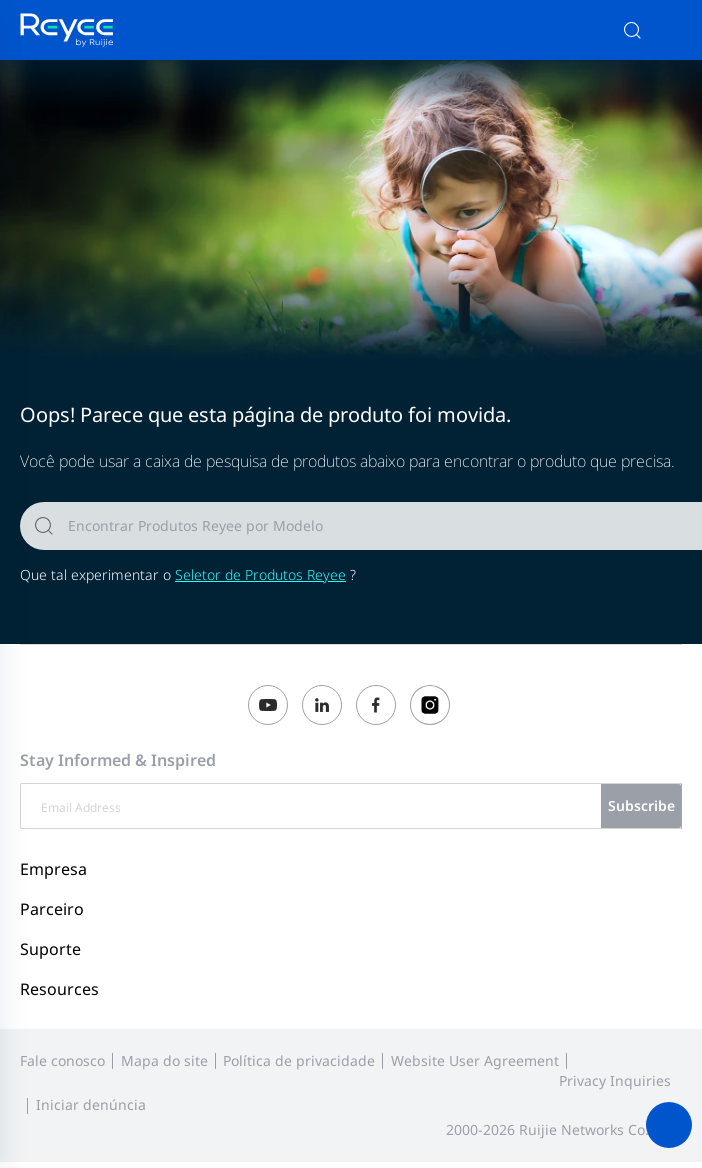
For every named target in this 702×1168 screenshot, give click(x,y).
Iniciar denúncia (91, 1104)
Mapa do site (164, 1060)
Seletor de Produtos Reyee (260, 574)
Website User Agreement (475, 1060)
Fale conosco (62, 1060)
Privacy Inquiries (615, 1080)
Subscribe (641, 805)
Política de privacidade (299, 1060)
